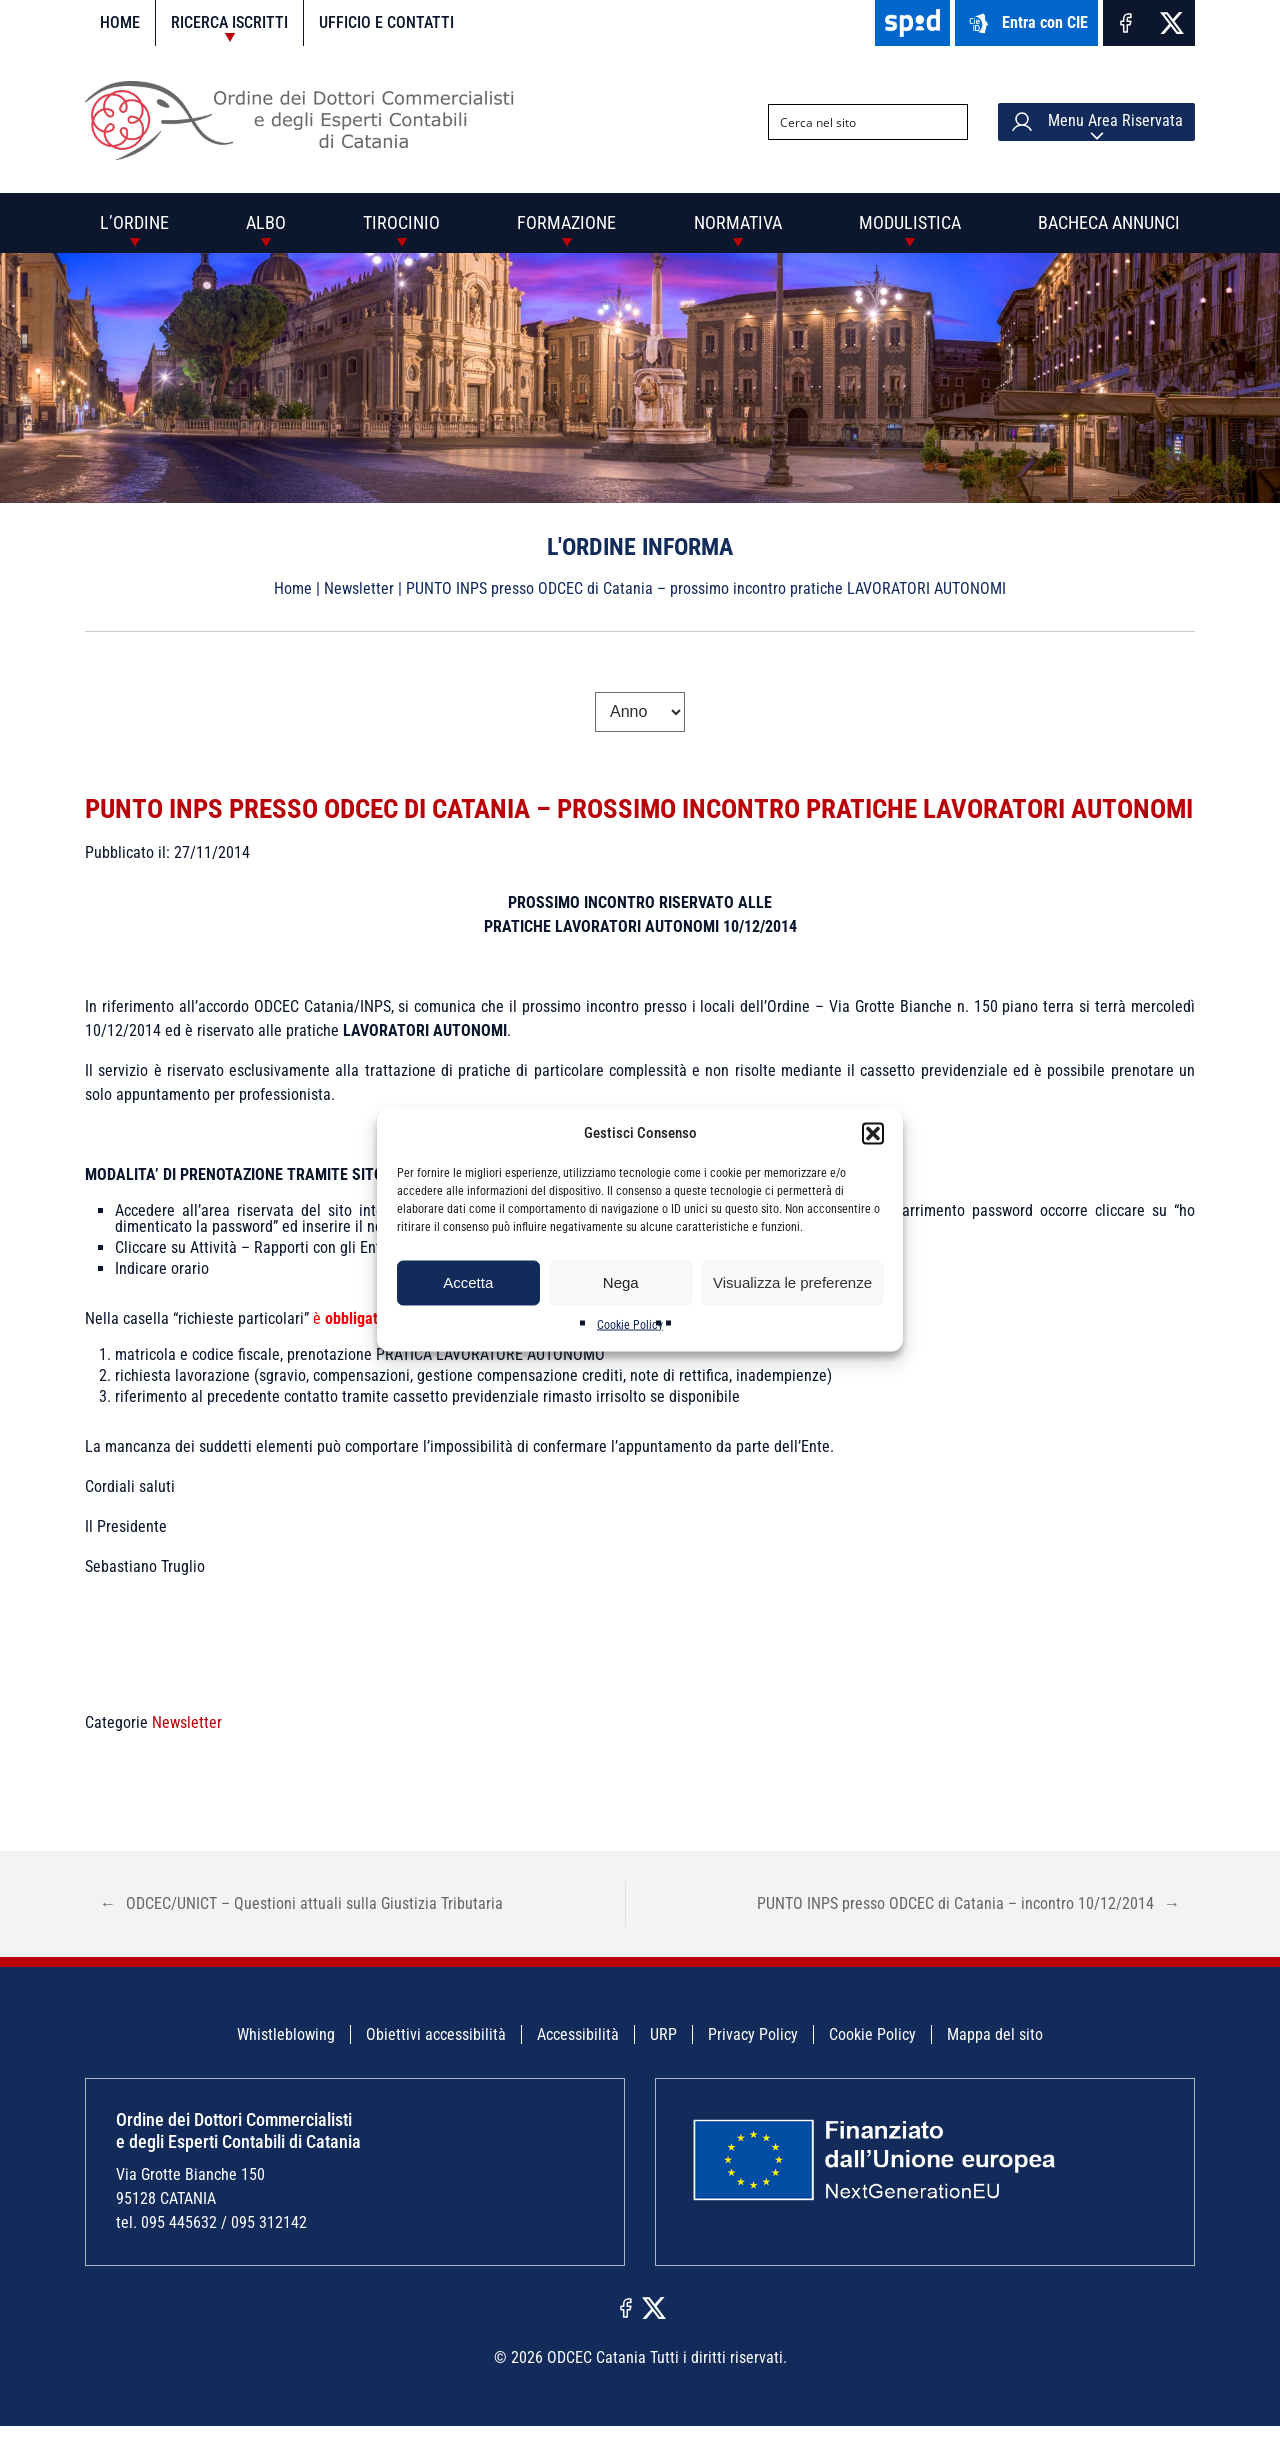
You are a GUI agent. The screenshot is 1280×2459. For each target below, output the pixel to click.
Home (120, 22)
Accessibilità (578, 2068)
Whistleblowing (286, 2068)
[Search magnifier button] (950, 122)
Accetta (468, 1282)
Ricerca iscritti (229, 22)
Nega (621, 1282)
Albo (266, 222)
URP (663, 2068)
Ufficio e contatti (386, 22)
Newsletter (359, 588)
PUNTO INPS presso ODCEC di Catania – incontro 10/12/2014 (968, 1937)
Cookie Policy (630, 1324)
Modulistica (910, 222)
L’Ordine (134, 222)
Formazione (566, 222)
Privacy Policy (753, 2068)
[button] (873, 1133)
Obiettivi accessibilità (436, 2068)
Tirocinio (401, 222)
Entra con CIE (1026, 23)
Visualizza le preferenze (792, 1282)
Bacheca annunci (1109, 222)
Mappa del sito (995, 2068)
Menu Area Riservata (1096, 122)
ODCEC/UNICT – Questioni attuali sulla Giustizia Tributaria (301, 1937)
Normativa (738, 222)
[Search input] (852, 122)
